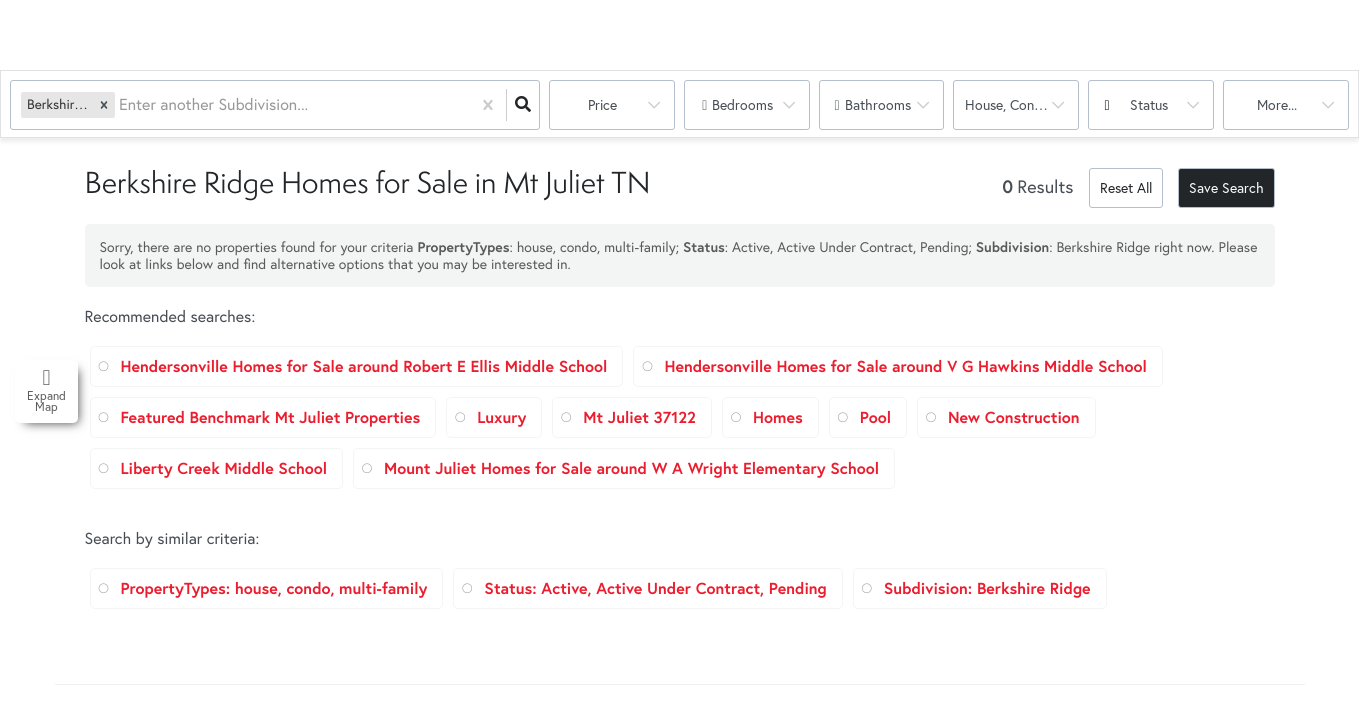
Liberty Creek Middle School (224, 468)
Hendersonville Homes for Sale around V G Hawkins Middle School (905, 366)
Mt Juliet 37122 (639, 417)
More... (1277, 104)
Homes (778, 417)
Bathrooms (878, 104)
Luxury (501, 417)
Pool (875, 417)
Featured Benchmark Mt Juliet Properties (271, 417)
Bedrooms (742, 104)
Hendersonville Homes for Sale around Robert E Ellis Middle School (364, 366)
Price (602, 104)
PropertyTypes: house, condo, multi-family (274, 588)
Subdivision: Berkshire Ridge (987, 588)
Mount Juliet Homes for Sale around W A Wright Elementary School (631, 468)
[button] (104, 104)
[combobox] (121, 105)
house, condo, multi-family (1022, 104)
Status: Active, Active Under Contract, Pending (655, 588)
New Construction (1014, 417)
